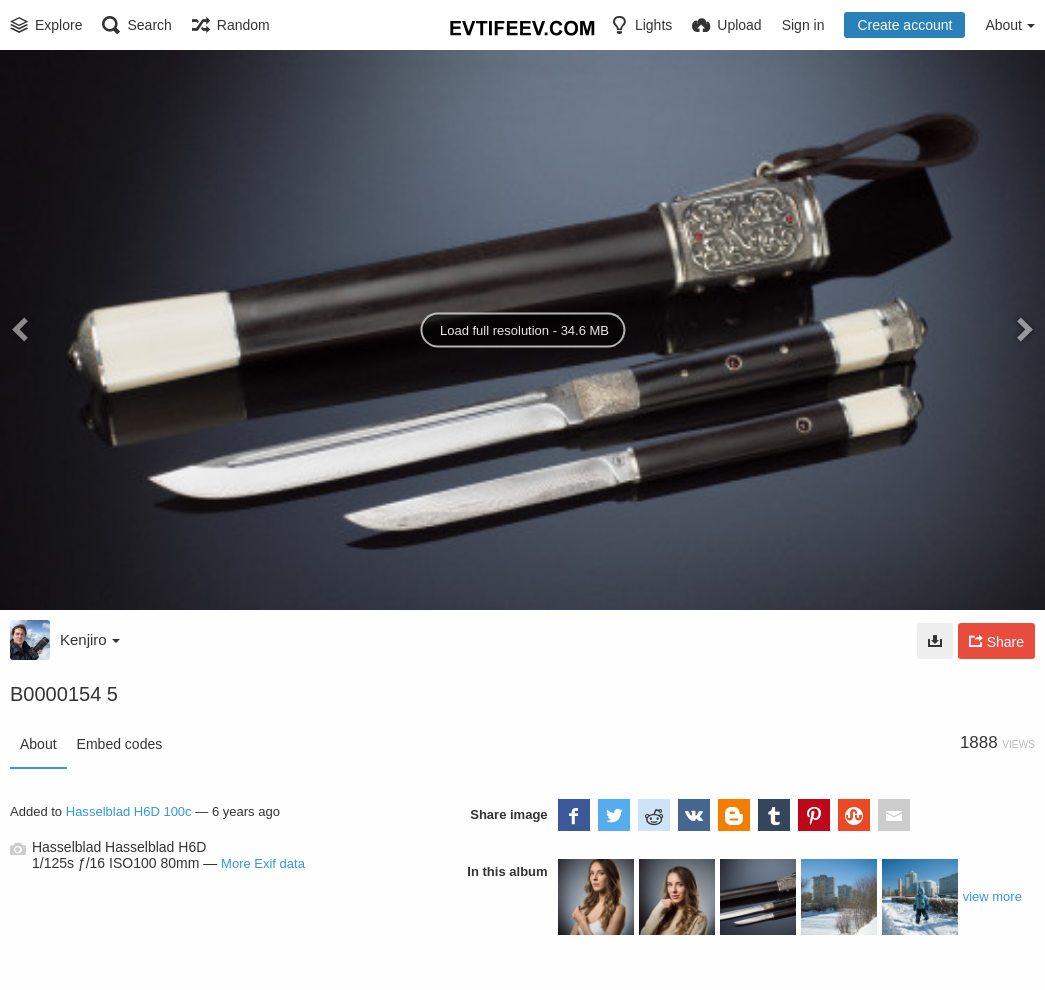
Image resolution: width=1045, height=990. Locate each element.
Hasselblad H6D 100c (129, 811)
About (38, 744)
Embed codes (120, 744)
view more (992, 896)
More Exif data (263, 863)
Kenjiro (90, 639)
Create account (904, 25)
